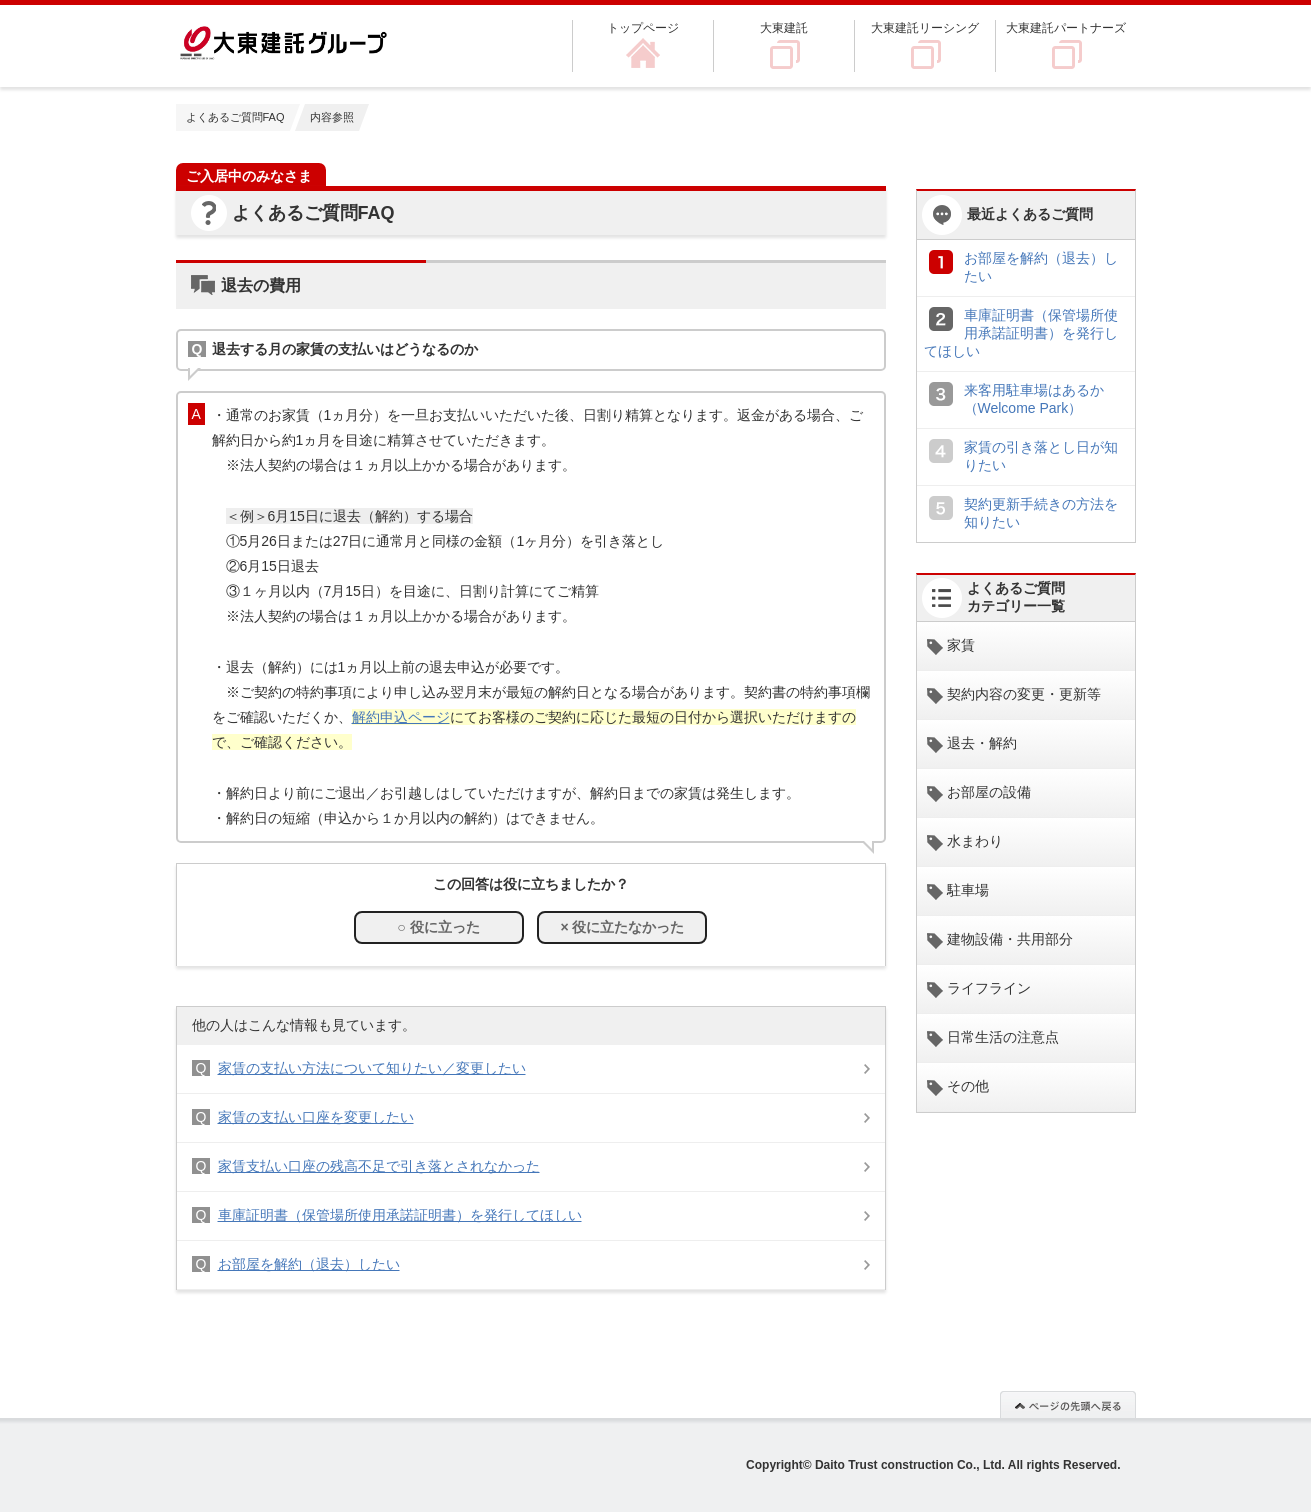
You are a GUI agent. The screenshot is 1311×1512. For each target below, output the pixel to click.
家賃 (961, 645)
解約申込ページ (401, 717)
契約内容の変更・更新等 (1024, 694)
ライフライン (989, 988)
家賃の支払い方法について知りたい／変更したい (372, 1068)
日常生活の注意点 (1003, 1037)
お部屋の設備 (989, 792)
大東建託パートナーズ (1066, 28)
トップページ (643, 28)
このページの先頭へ (1068, 1404)
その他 (968, 1086)
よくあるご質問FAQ (235, 117)
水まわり (975, 841)
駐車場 (968, 890)
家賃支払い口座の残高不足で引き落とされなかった (379, 1166)
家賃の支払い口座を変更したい (316, 1117)
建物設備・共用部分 (1010, 939)
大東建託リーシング (925, 28)
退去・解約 (982, 743)
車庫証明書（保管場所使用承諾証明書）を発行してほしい (400, 1215)
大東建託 (784, 28)
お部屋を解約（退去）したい (309, 1264)
